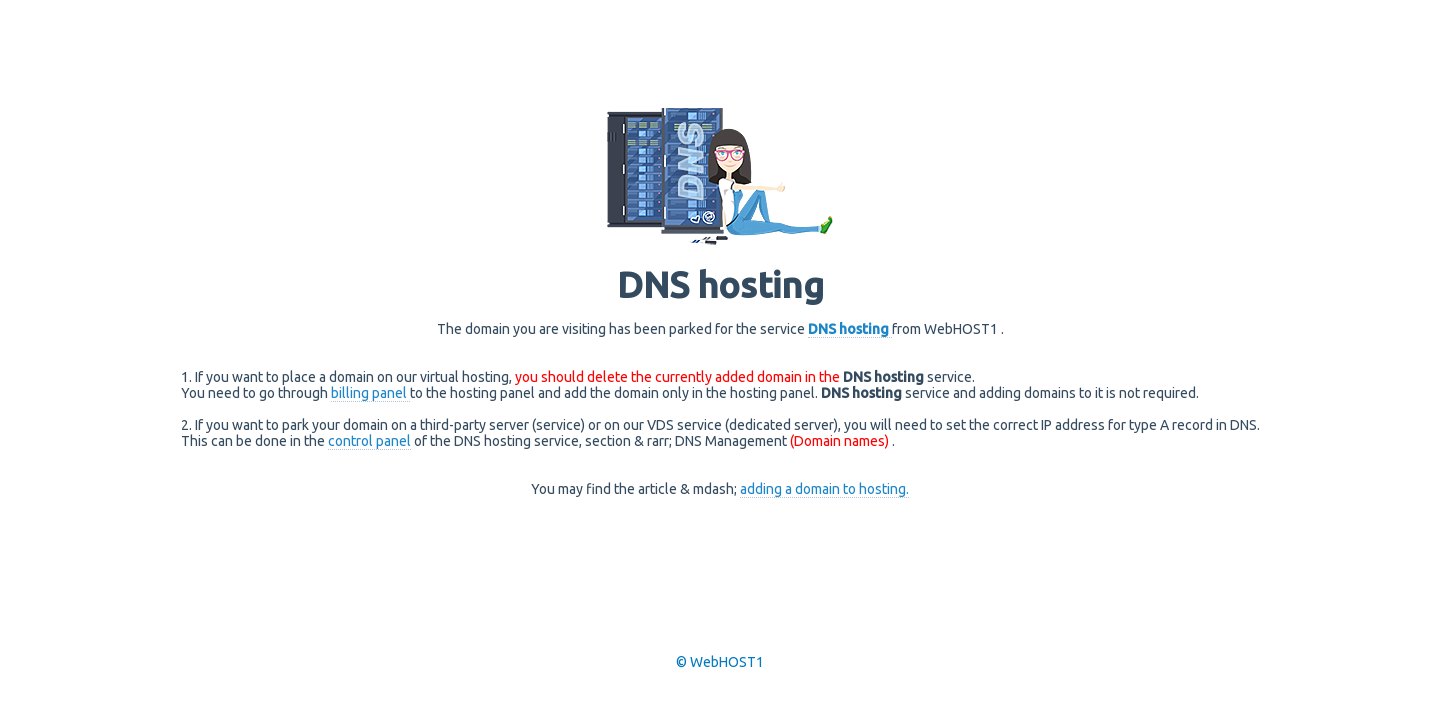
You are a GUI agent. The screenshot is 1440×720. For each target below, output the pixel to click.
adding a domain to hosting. (824, 489)
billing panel (370, 393)
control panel (369, 441)
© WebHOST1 (720, 662)
